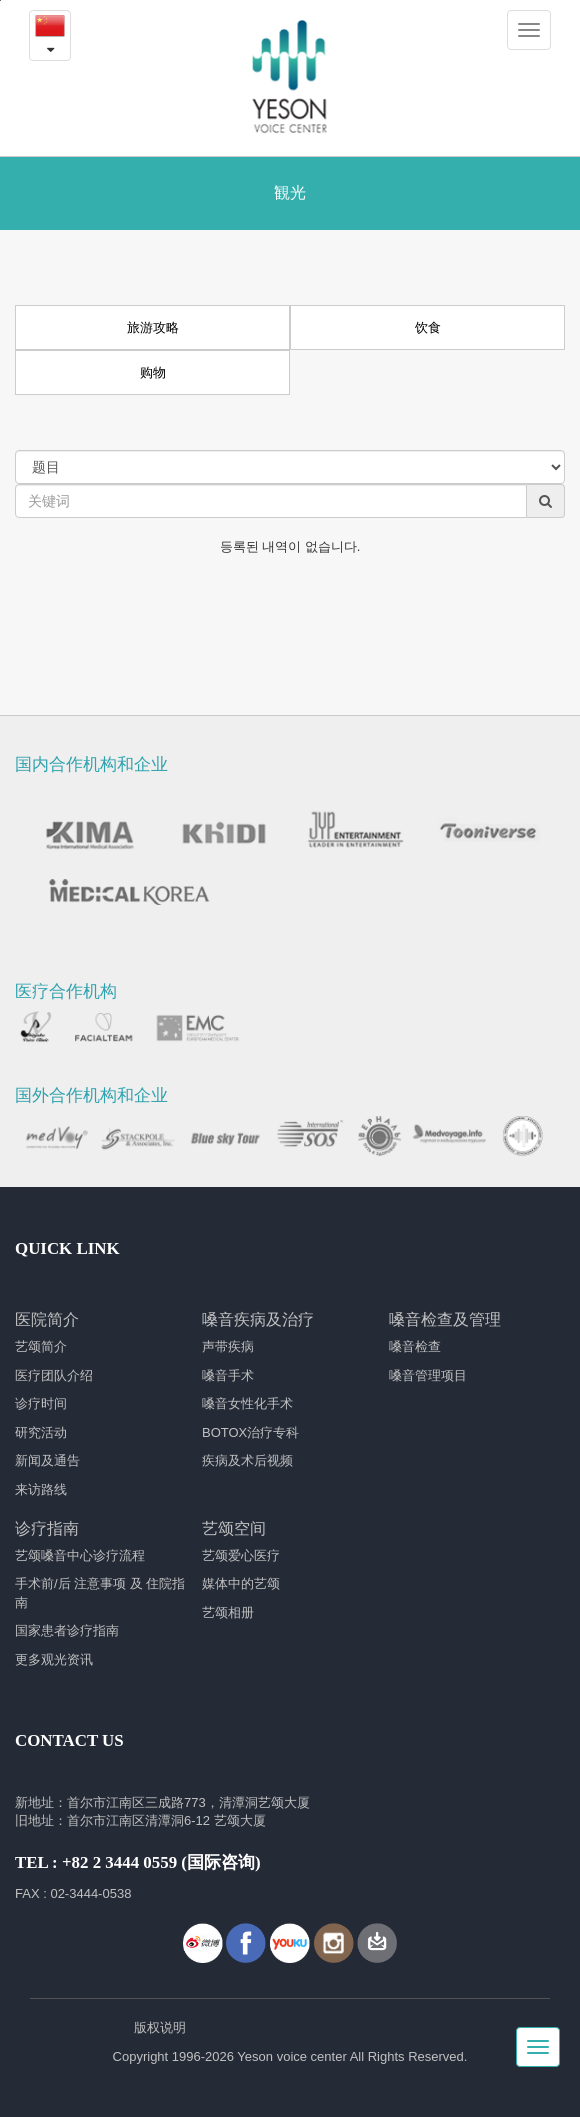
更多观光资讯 (54, 1659)
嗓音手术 (228, 1375)
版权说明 (160, 2027)
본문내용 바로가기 (0, 0)
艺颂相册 (228, 1612)
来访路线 (41, 1489)
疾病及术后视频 (247, 1460)
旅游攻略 (153, 327)
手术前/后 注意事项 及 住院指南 (100, 1593)
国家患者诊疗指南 (67, 1630)
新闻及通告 (47, 1460)
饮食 (428, 327)
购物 (153, 372)
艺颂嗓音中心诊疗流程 (80, 1555)
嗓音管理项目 (428, 1375)
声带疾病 (228, 1346)
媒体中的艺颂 (241, 1583)
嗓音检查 (415, 1346)
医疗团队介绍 (54, 1375)
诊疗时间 (41, 1403)
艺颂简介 (41, 1346)
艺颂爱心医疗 (241, 1555)
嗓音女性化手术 (247, 1403)
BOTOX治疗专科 (250, 1432)
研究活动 (41, 1432)
